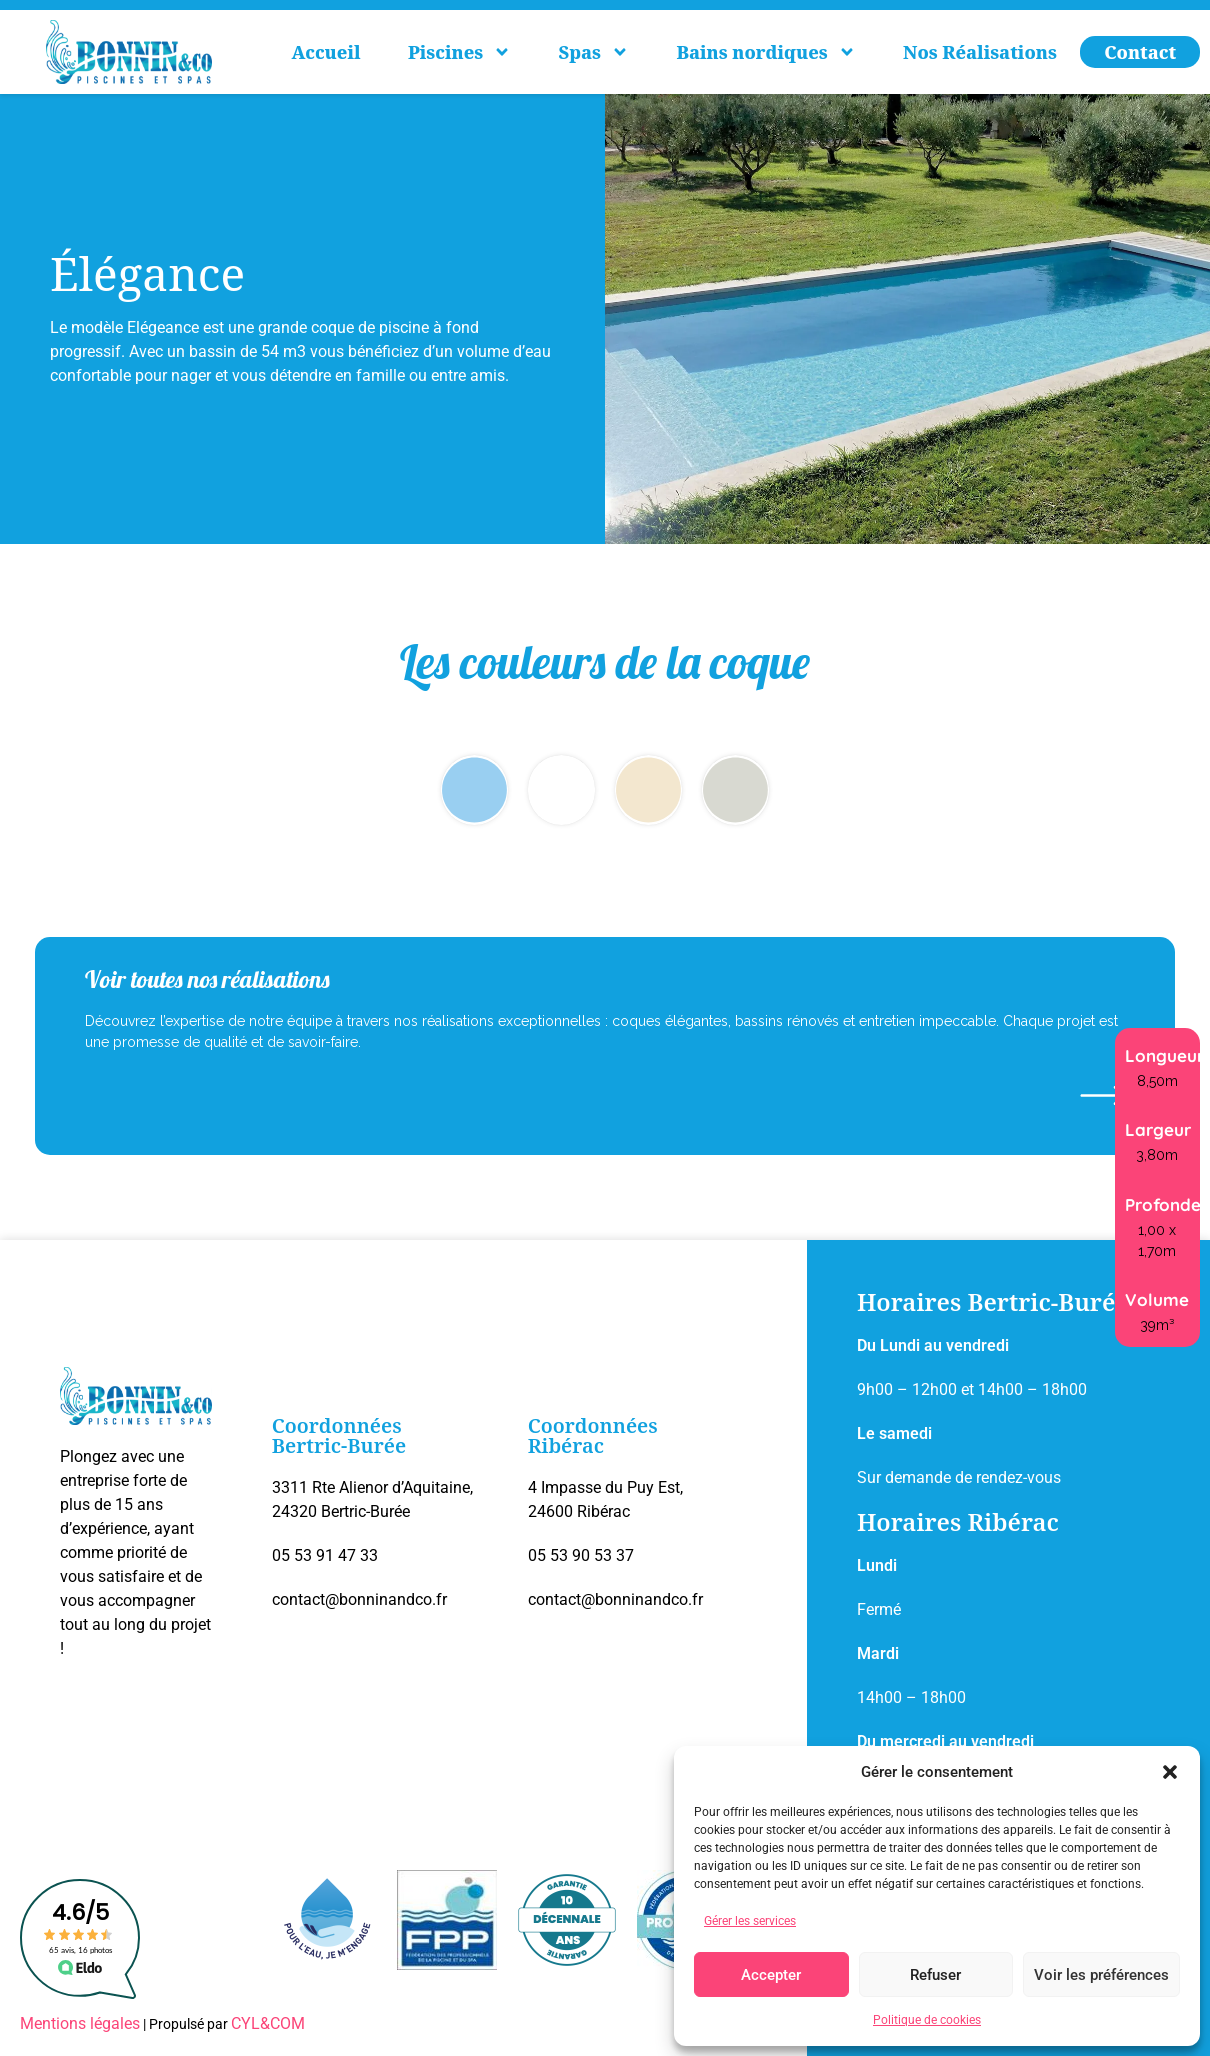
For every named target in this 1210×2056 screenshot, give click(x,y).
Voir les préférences (1101, 1975)
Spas (594, 52)
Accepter (771, 1975)
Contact (1140, 52)
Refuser (935, 1975)
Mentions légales (80, 2023)
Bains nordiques (765, 52)
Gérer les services (750, 1921)
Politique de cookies (927, 2020)
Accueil (326, 52)
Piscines (459, 52)
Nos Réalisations (980, 52)
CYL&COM (268, 2023)
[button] (1170, 1772)
